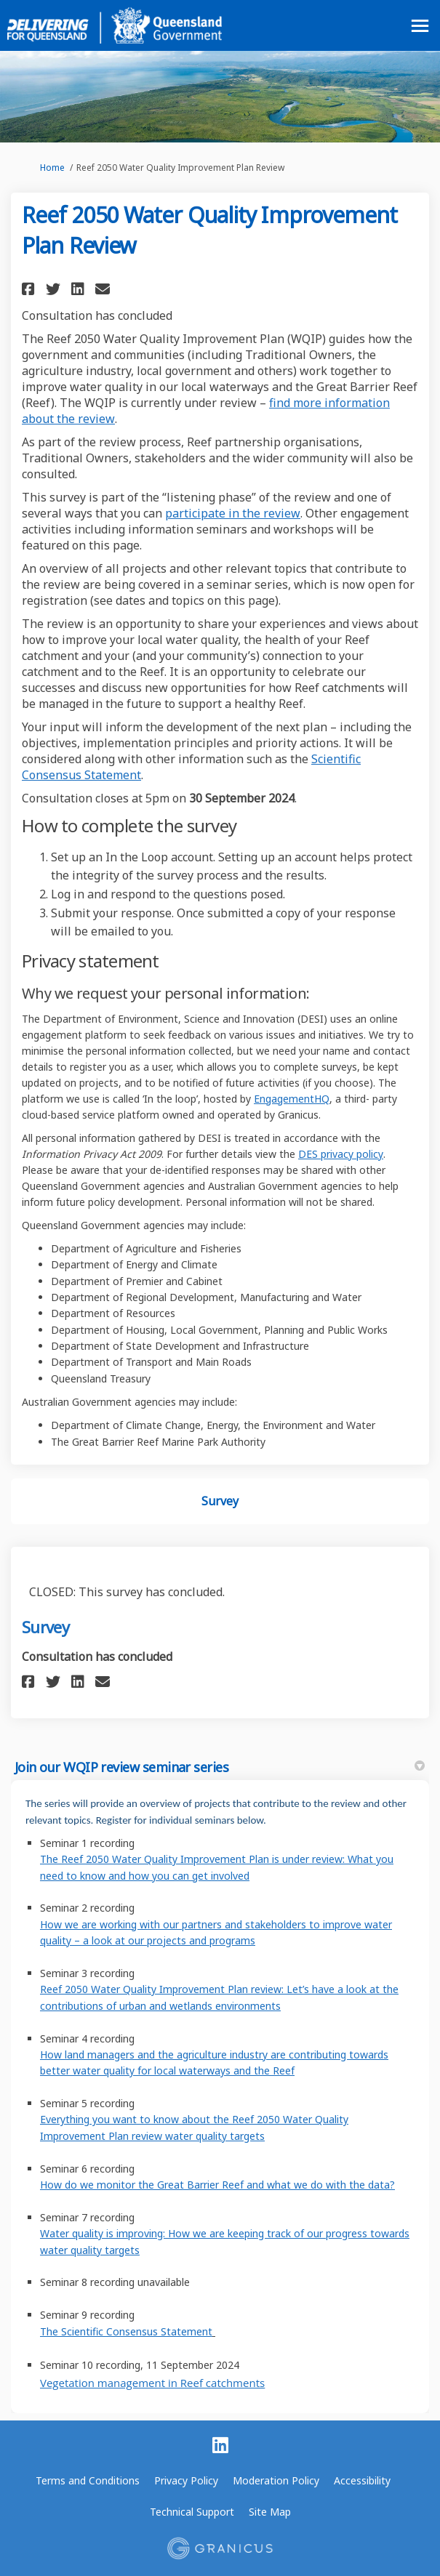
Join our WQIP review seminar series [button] (220, 1767)
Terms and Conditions (88, 2480)
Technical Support (192, 2512)
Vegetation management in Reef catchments (152, 2382)
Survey (220, 1501)
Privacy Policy (186, 2480)
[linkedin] (220, 2446)
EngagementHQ (291, 1099)
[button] (30, 289)
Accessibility (362, 2480)
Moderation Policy (276, 2480)
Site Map (270, 2512)
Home (52, 167)
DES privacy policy (340, 1154)
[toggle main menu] (420, 26)
